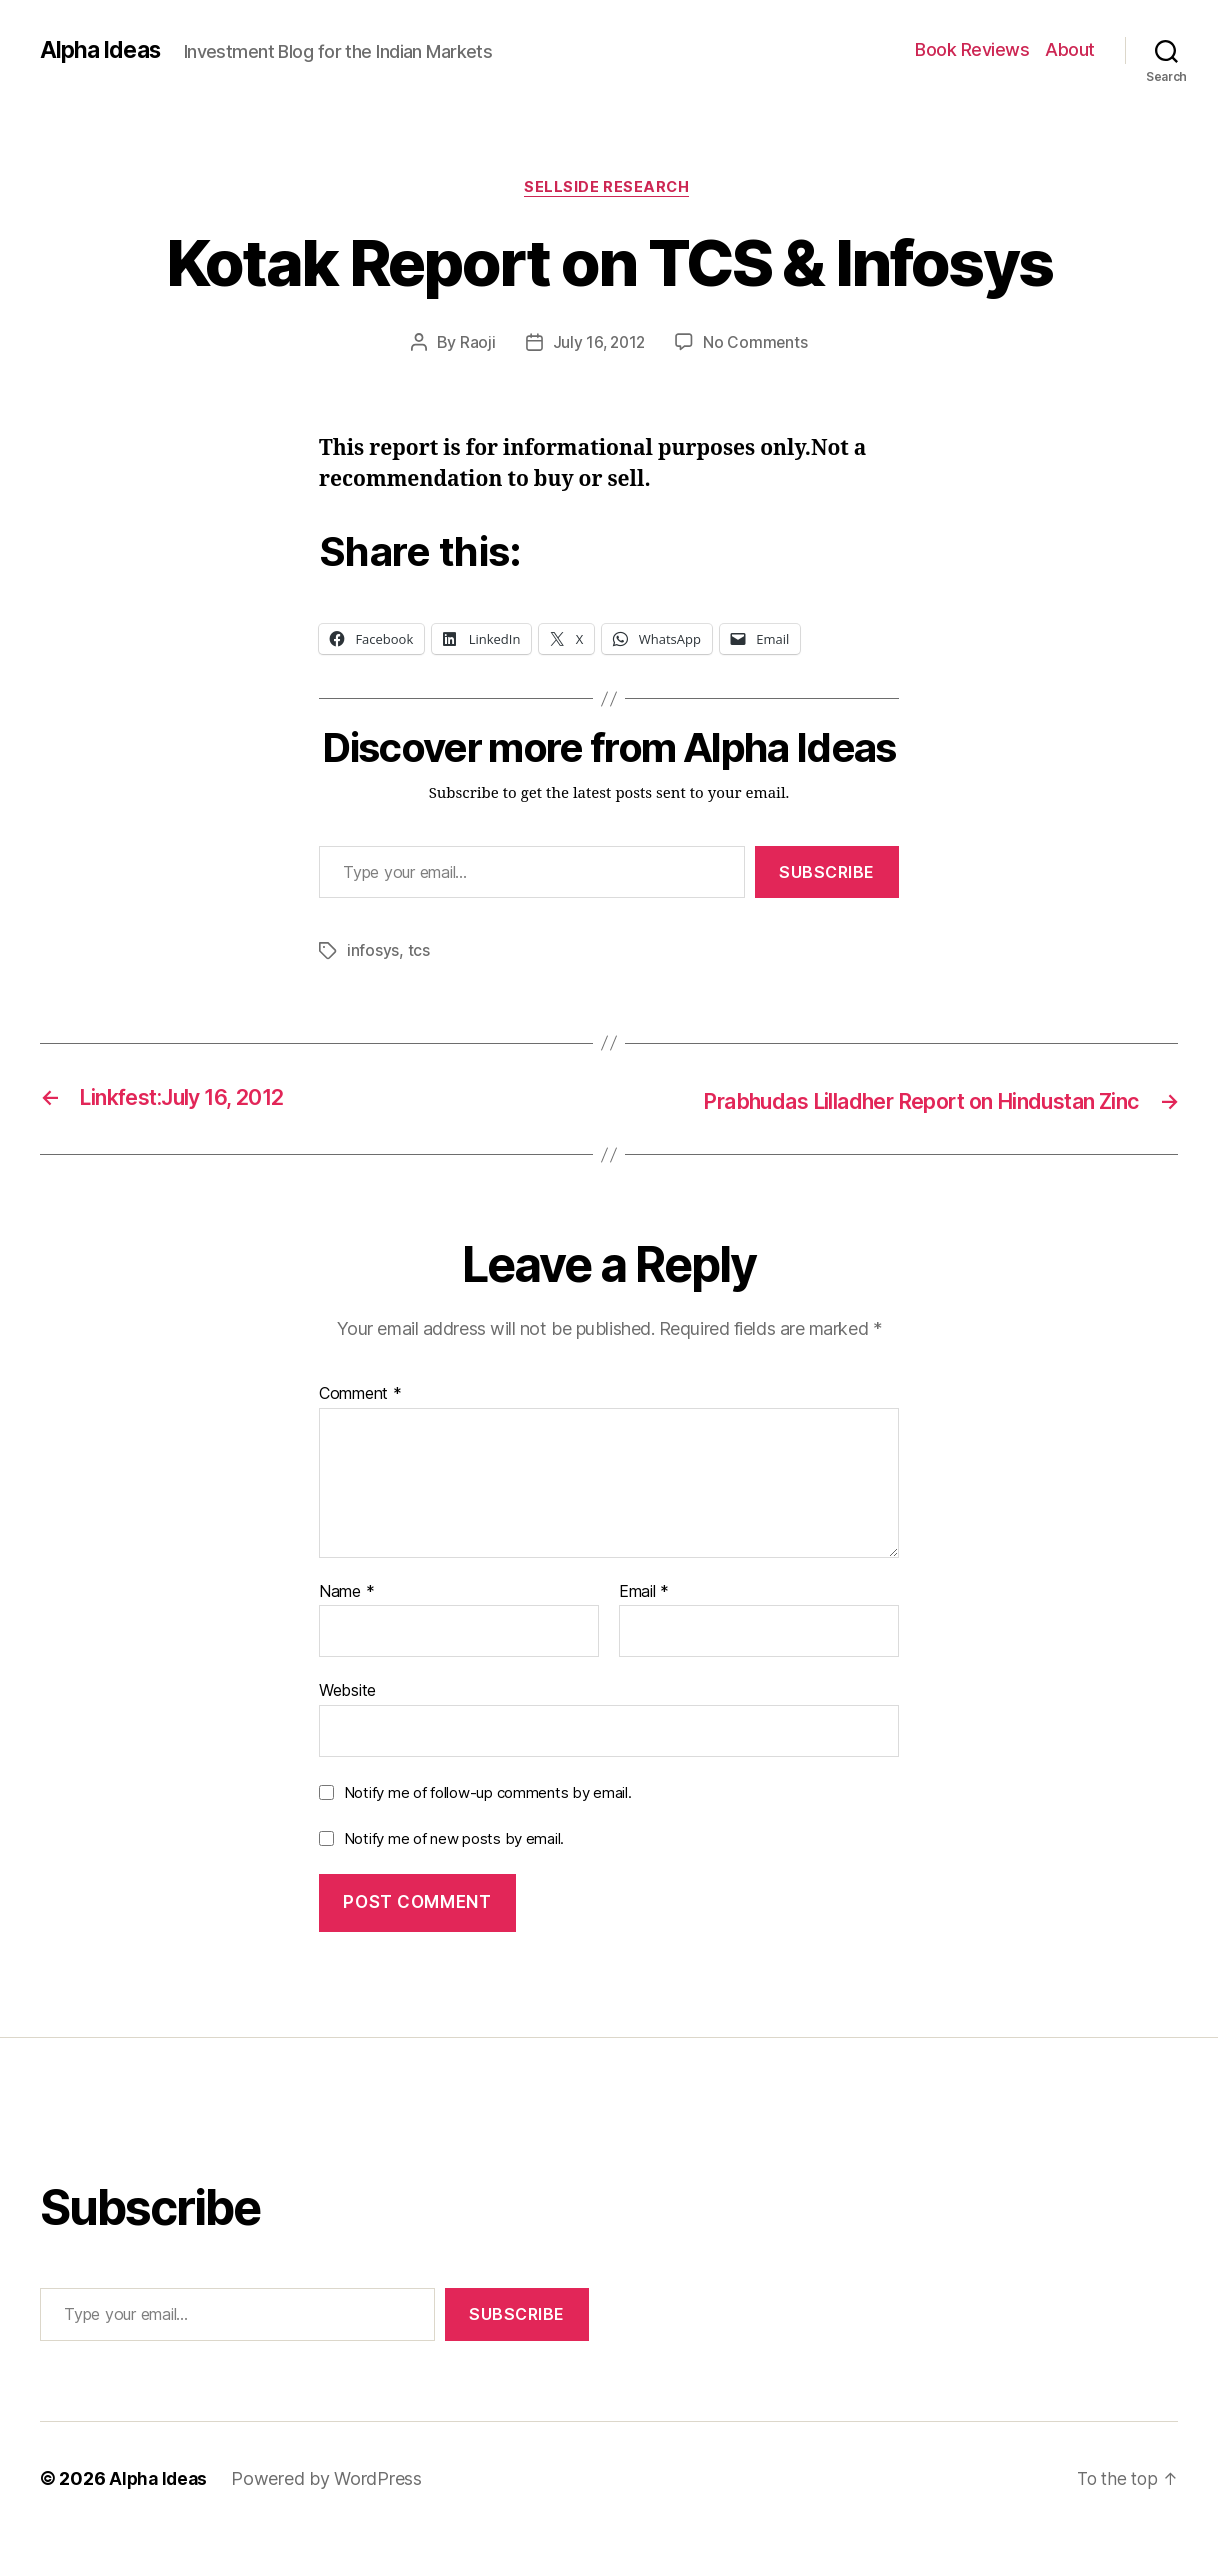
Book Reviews (972, 49)
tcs (419, 953)
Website (347, 1720)
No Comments (757, 345)
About (1070, 49)
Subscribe (827, 874)
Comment (360, 1424)
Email (644, 1622)
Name (346, 1622)
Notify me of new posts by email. (454, 1867)
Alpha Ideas (103, 50)
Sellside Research (609, 189)
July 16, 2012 (598, 345)
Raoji (476, 345)
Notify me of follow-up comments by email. (488, 1822)
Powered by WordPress (330, 2508)
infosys (373, 953)
